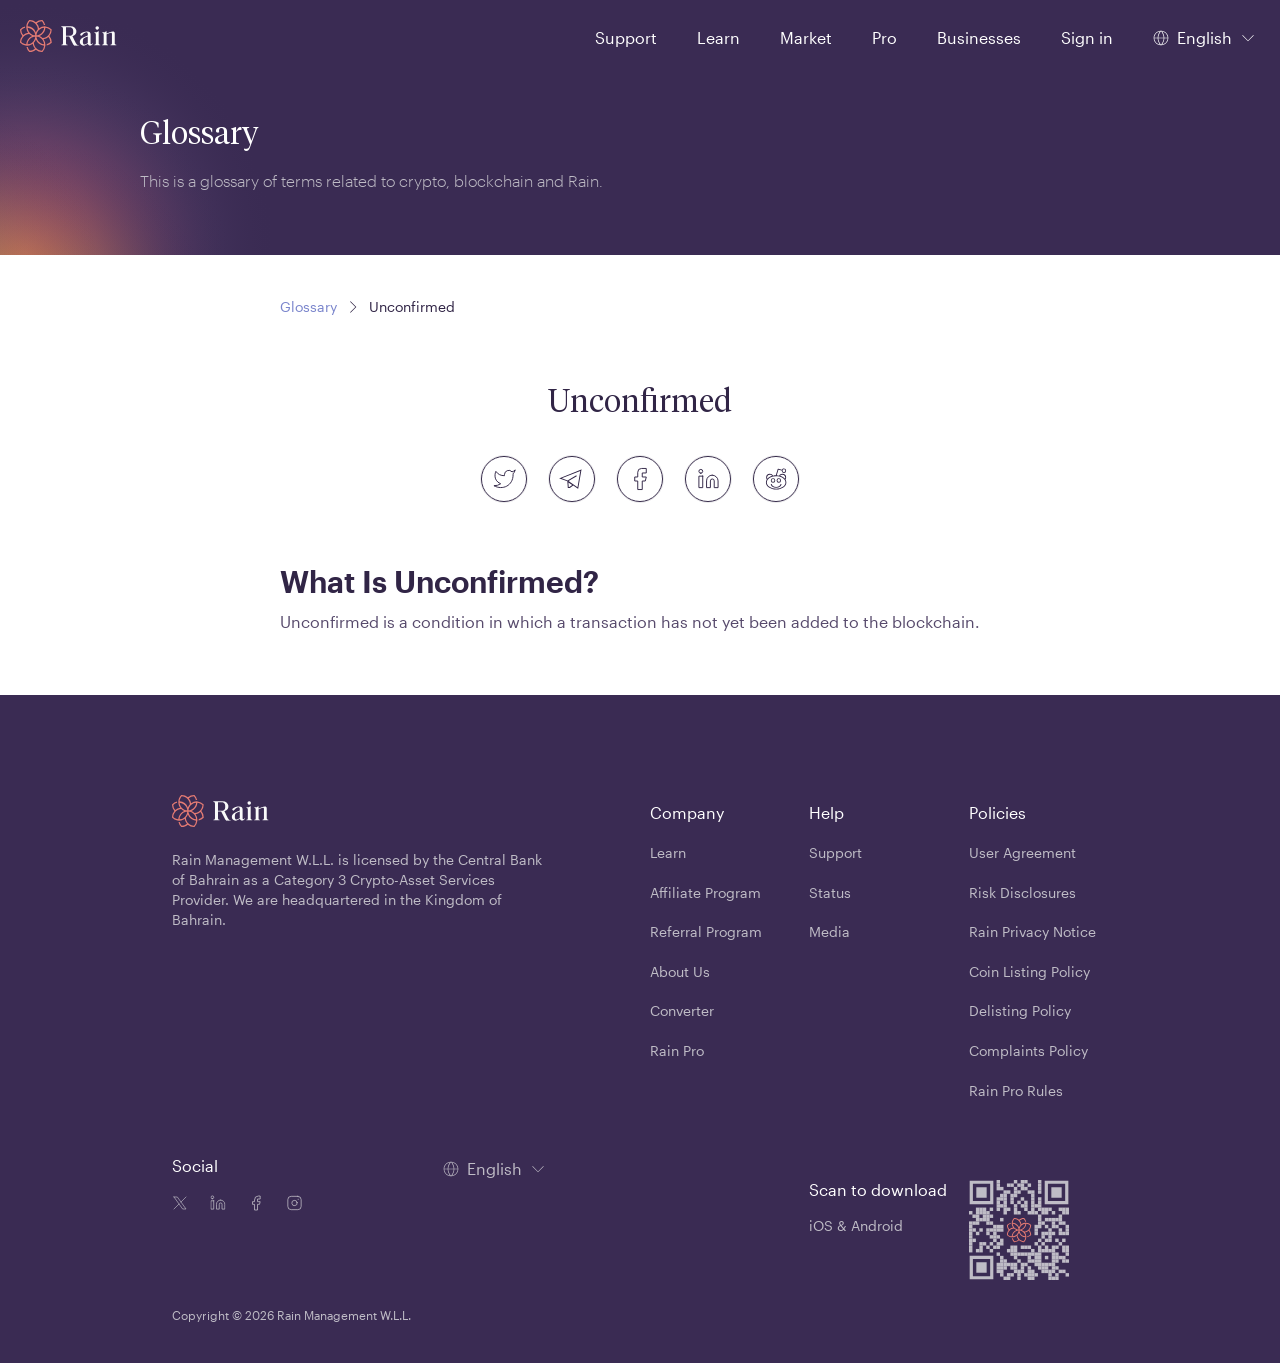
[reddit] (776, 479)
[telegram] (572, 479)
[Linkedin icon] (214, 1205)
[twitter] (504, 479)
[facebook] (640, 479)
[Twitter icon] (180, 1205)
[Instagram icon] (290, 1205)
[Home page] (68, 36)
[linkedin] (708, 479)
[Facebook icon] (252, 1205)
